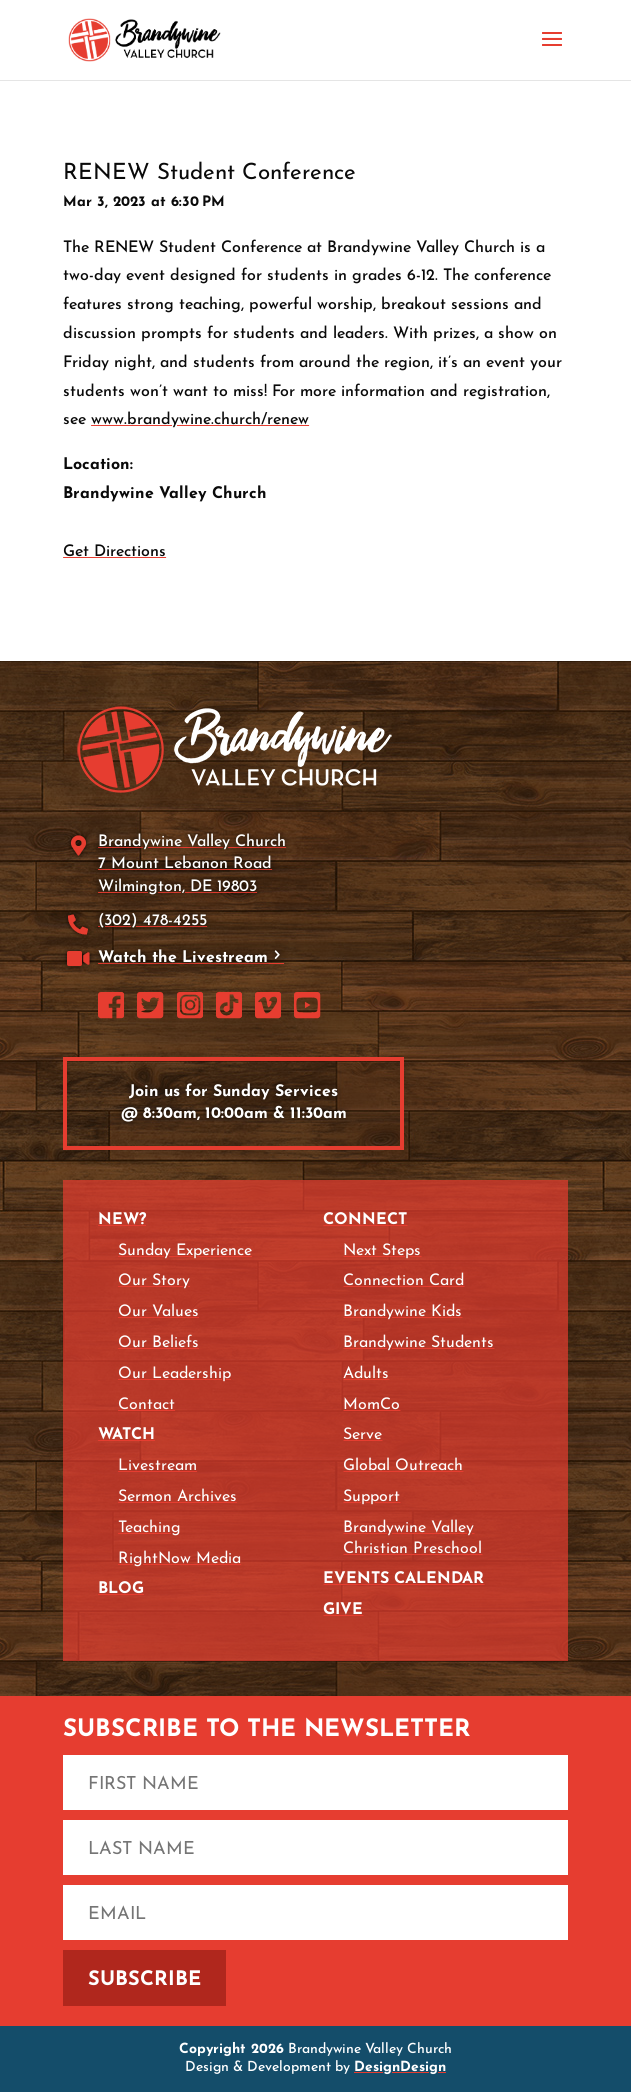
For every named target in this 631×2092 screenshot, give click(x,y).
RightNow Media (179, 1559)
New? (122, 1220)
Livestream (157, 1466)
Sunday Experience (185, 1251)
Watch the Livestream (183, 958)
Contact (146, 1405)
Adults (366, 1374)
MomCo (371, 1405)
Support (371, 1497)
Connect (365, 1220)
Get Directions (114, 552)
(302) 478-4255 (152, 921)
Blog (121, 1589)
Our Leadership (174, 1374)
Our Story (154, 1281)
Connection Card (403, 1281)
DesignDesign (400, 2067)
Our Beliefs (158, 1343)
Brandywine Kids (402, 1312)
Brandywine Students (418, 1343)
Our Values (158, 1312)
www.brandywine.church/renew (200, 420)
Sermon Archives (177, 1497)
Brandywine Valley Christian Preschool (412, 1538)
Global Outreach (403, 1466)
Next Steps (382, 1251)
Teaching (149, 1528)
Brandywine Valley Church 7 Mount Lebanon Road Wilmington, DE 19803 (192, 864)
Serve (362, 1435)
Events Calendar (403, 1579)
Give (343, 1610)
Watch (126, 1435)
